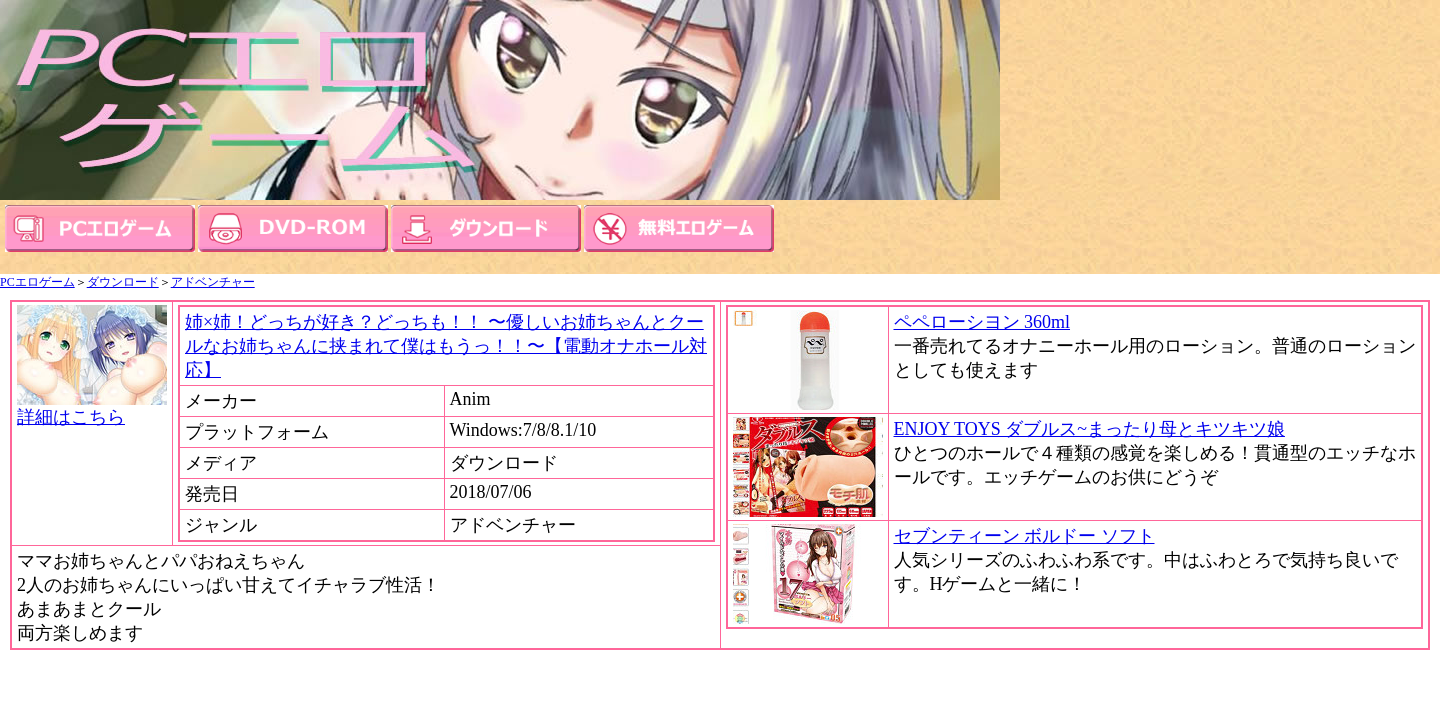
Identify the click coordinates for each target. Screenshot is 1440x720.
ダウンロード (123, 282)
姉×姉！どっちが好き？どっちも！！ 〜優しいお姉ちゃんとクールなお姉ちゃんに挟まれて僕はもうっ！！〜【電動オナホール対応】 (446, 346)
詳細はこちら (92, 408)
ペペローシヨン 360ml (982, 322)
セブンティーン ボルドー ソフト (1024, 536)
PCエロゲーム (37, 282)
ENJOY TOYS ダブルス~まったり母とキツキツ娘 (1089, 429)
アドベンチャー (213, 282)
